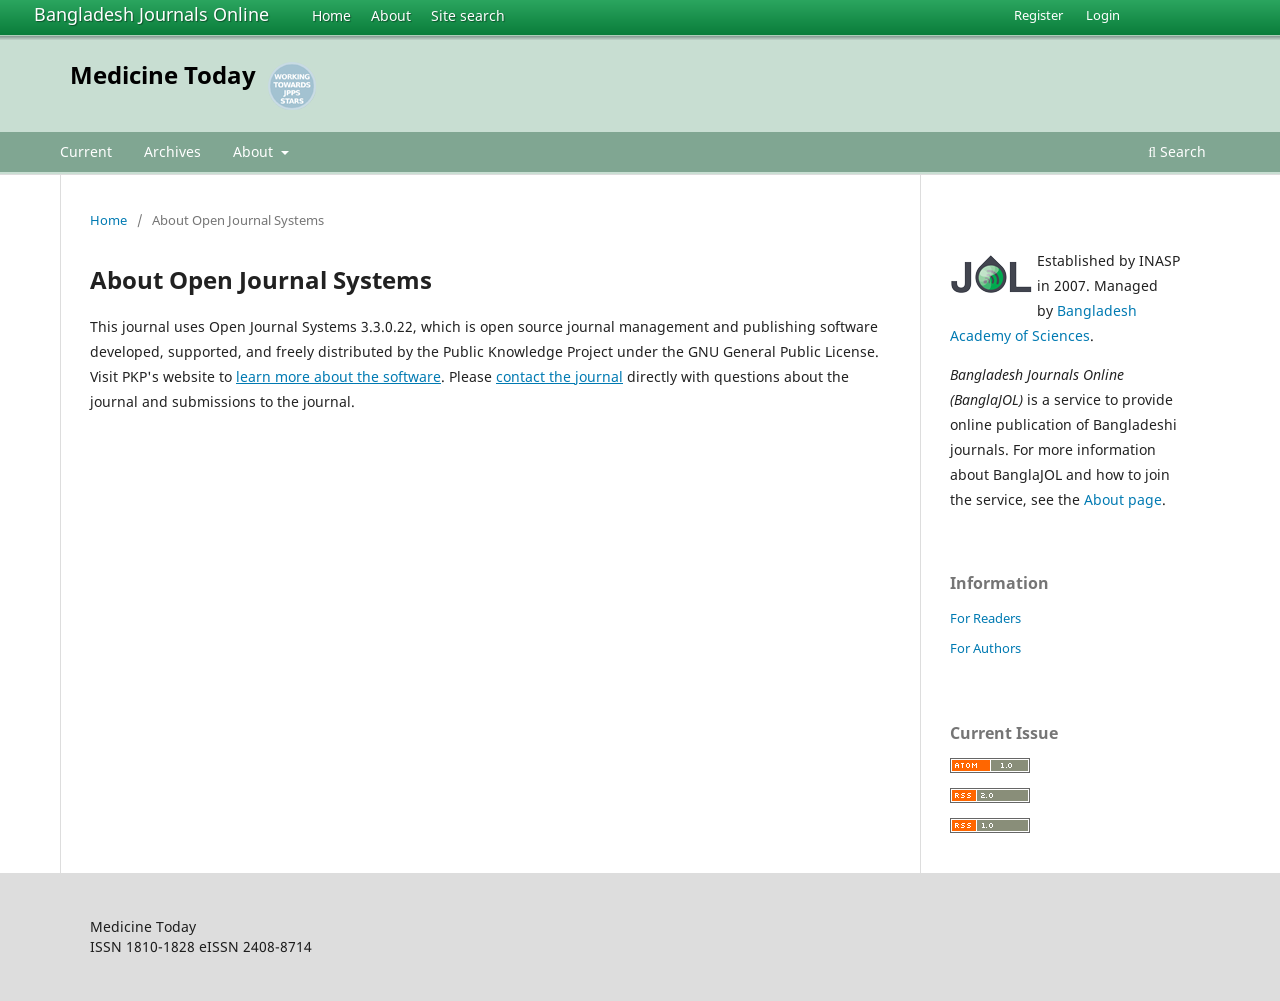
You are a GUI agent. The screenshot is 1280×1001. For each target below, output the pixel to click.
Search (1177, 151)
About (391, 15)
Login (1103, 15)
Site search (468, 15)
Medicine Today (163, 74)
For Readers (985, 618)
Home (331, 15)
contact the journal (559, 376)
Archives (172, 151)
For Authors (985, 648)
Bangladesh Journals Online (151, 14)
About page (1123, 499)
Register (1038, 15)
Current (86, 151)
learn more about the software (338, 376)
